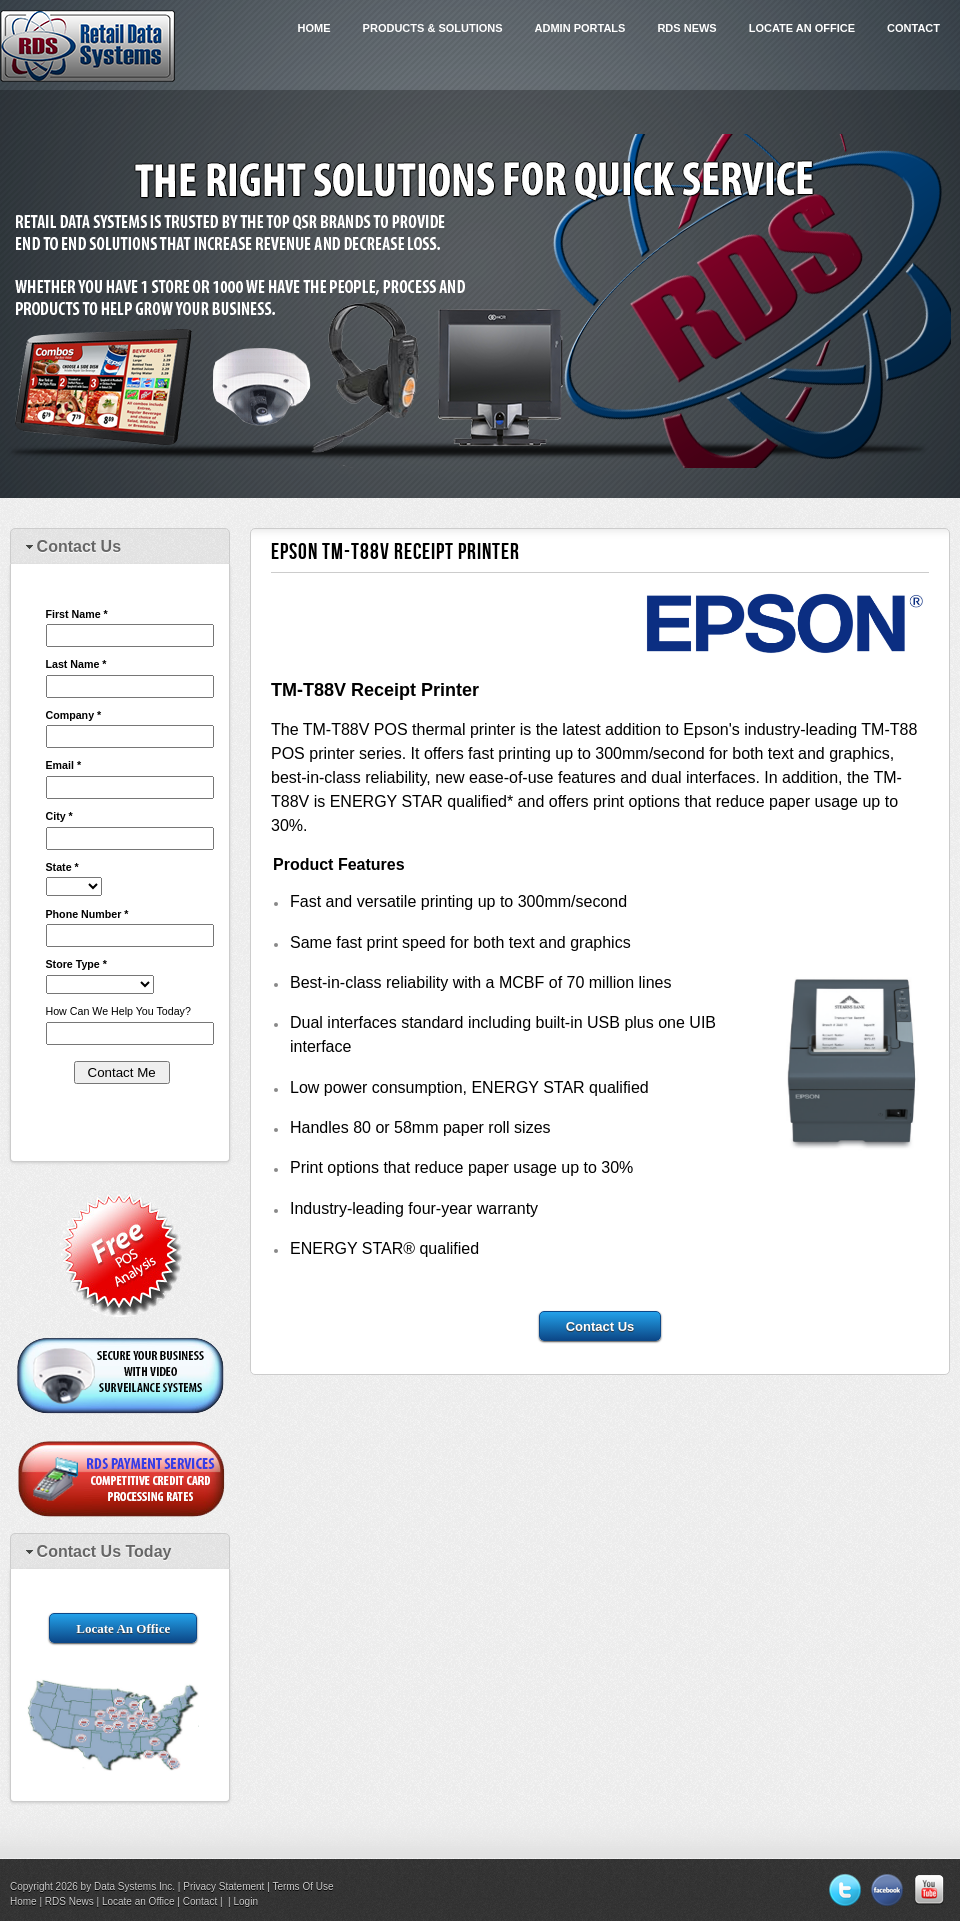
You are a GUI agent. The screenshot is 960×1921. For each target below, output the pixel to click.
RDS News (686, 28)
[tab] (120, 547)
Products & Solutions (433, 28)
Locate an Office (802, 28)
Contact (913, 28)
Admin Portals (580, 28)
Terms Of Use (302, 1886)
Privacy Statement (223, 1886)
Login (246, 1901)
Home (314, 28)
